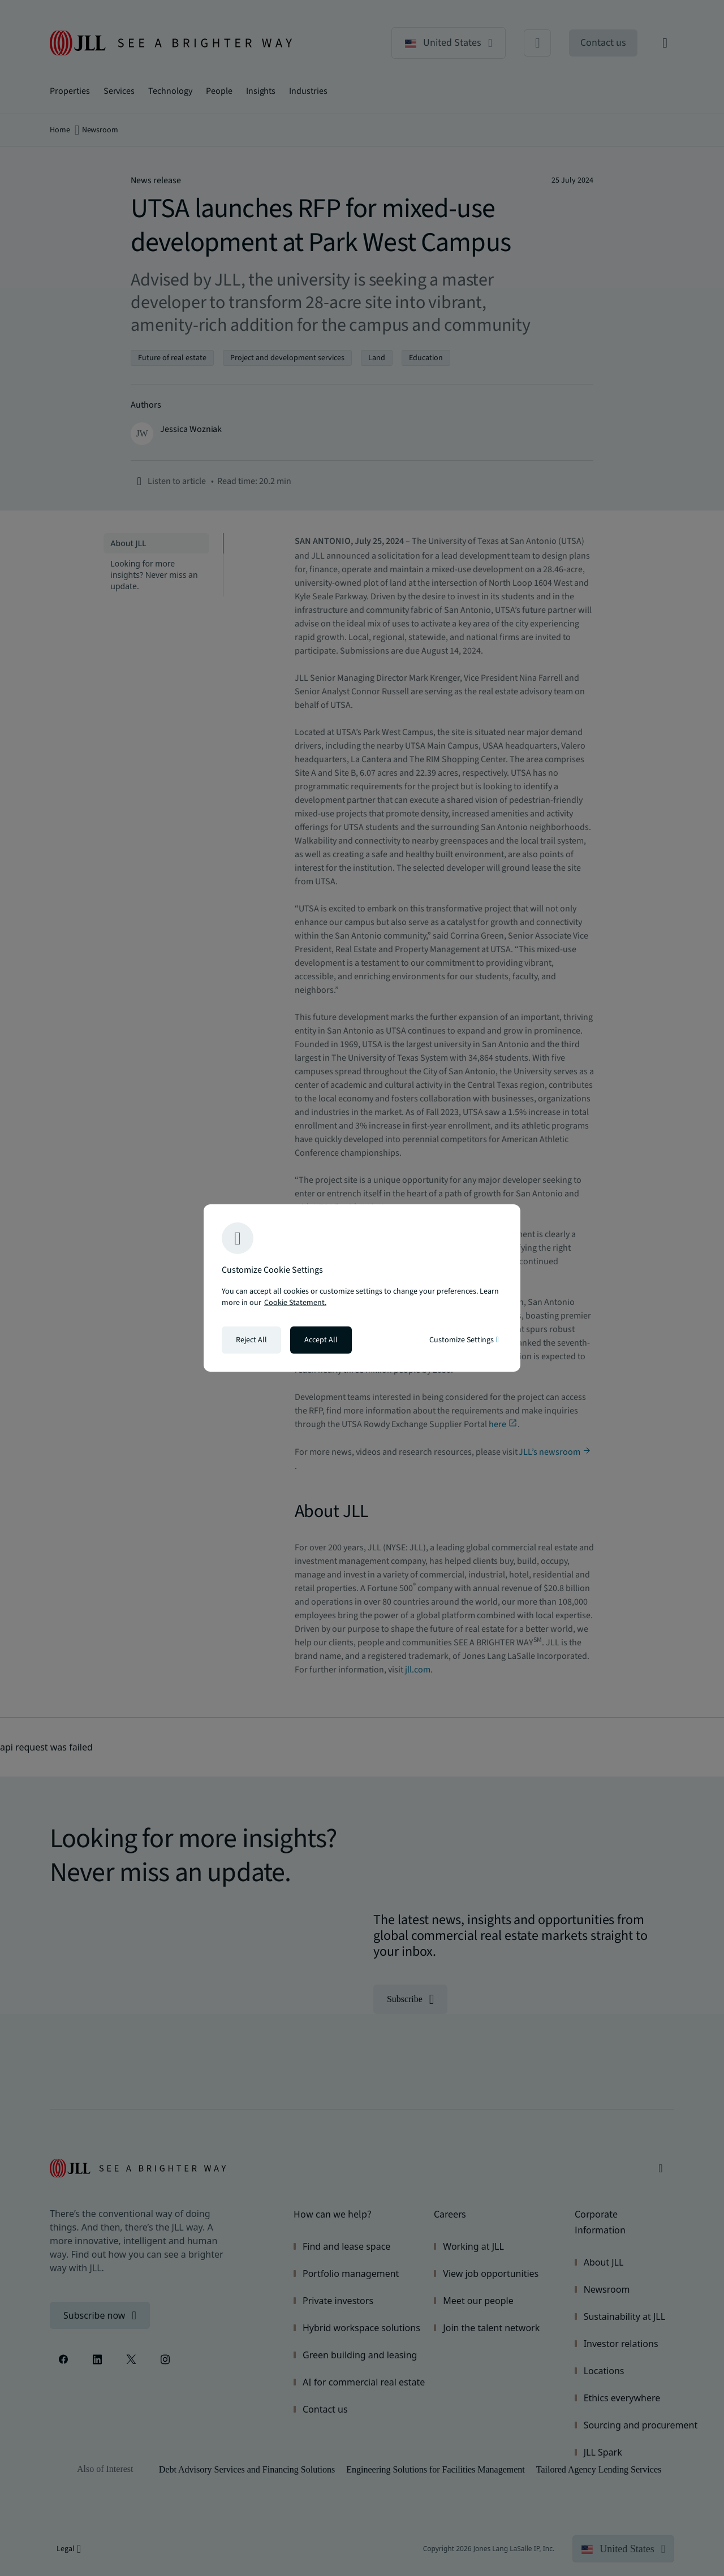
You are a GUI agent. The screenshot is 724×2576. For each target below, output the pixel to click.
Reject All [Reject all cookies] (251, 1340)
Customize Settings (464, 1340)
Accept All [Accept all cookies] (321, 1340)
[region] (362, 1288)
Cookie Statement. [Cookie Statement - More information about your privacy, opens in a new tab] (295, 1302)
